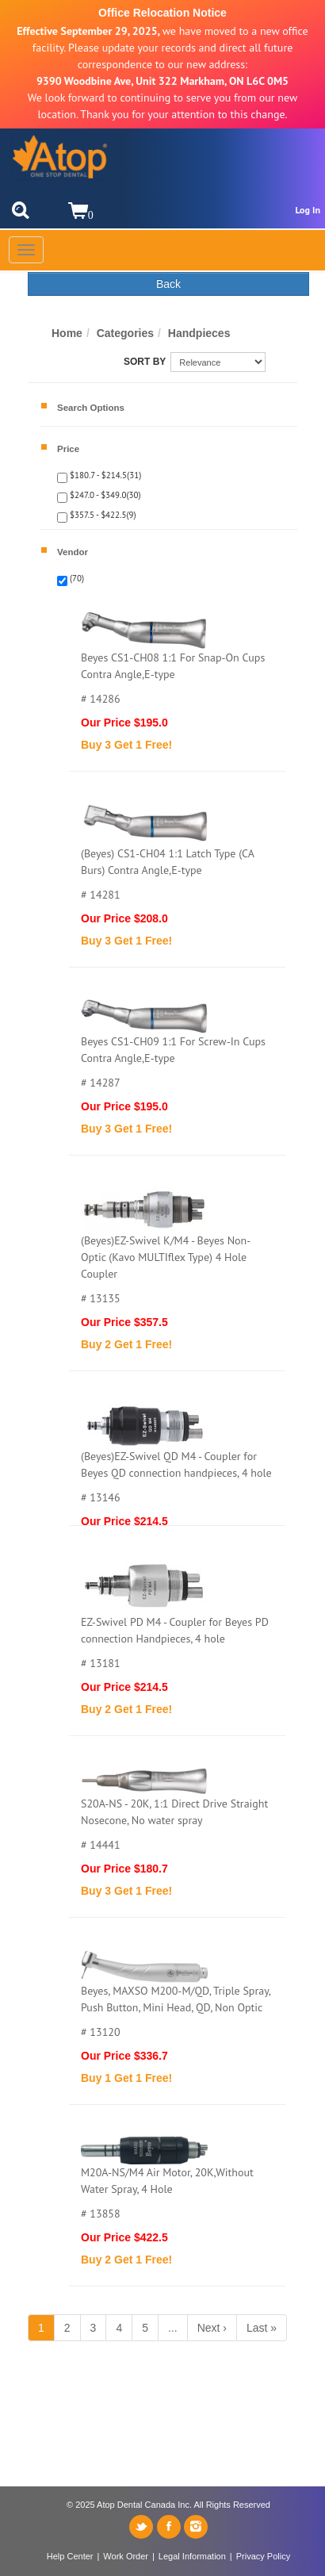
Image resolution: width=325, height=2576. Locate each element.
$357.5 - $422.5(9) (101, 514)
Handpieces (199, 333)
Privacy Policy (263, 2556)
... (173, 2327)
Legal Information (192, 2556)
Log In (307, 210)
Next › (212, 2327)
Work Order (125, 2556)
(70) (75, 578)
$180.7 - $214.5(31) (104, 475)
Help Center (70, 2556)
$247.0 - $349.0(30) (104, 494)
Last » (262, 2327)
